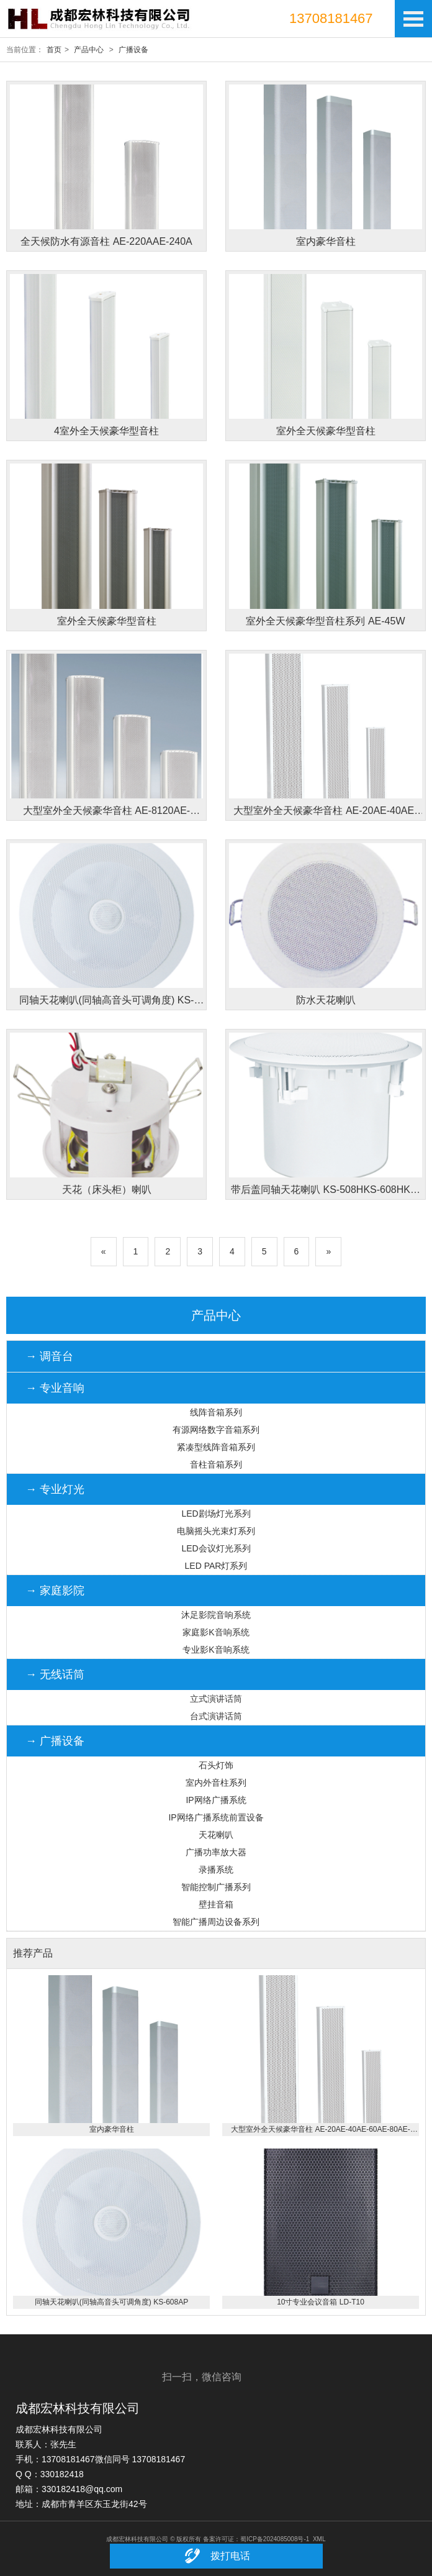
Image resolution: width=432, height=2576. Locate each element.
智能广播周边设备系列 (216, 1922)
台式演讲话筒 (216, 1716)
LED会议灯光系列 (215, 1548)
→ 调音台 (49, 1356)
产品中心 (89, 49)
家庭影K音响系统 (215, 1632)
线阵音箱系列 (216, 1412)
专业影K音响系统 (215, 1650)
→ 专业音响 (54, 1388)
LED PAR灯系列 (216, 1566)
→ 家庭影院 (54, 1590)
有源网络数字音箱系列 (216, 1430)
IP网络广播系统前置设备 (215, 1817)
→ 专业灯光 (54, 1489)
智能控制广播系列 (216, 1887)
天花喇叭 (216, 1835)
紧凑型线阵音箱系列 (216, 1447)
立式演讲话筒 (216, 1699)
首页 (54, 49)
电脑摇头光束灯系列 (216, 1531)
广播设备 (133, 49)
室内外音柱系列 (216, 1783)
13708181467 (331, 18)
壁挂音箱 (216, 1904)
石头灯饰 (216, 1765)
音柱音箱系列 (216, 1464)
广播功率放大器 (216, 1852)
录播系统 (216, 1870)
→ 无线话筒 (54, 1674)
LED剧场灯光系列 (215, 1514)
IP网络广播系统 (216, 1800)
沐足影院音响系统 (216, 1615)
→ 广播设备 (54, 1741)
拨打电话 (216, 2556)
